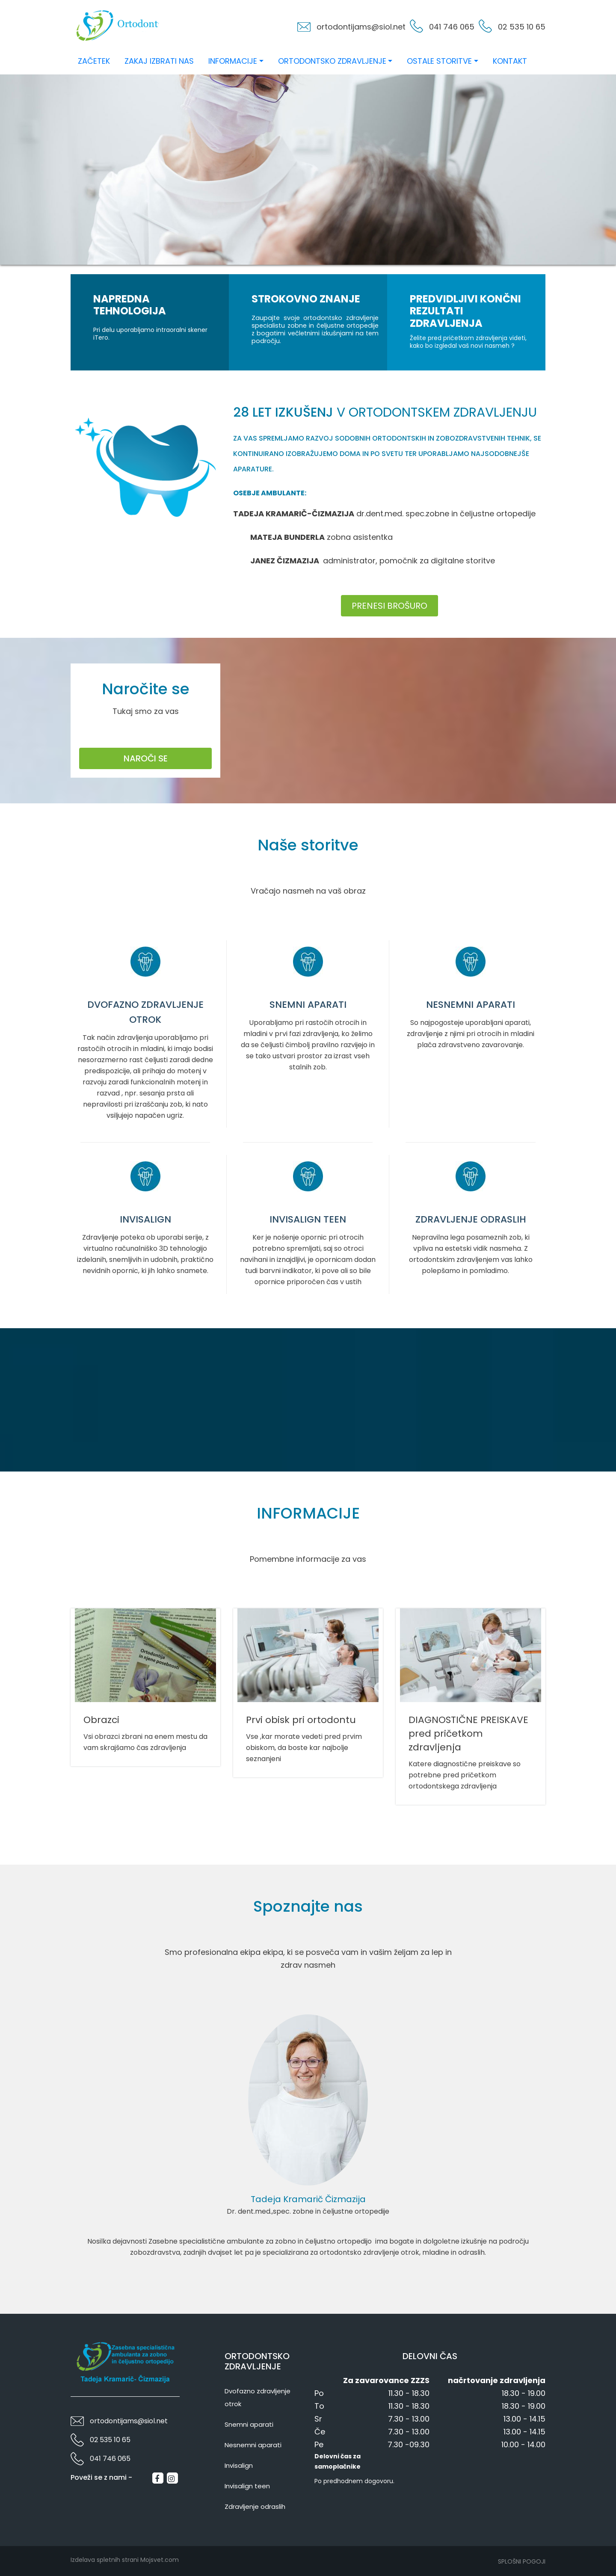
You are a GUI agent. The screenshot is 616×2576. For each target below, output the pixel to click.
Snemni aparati (249, 2424)
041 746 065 (451, 26)
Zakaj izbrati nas (159, 61)
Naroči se (146, 758)
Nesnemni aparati (253, 2444)
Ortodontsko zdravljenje (332, 61)
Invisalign (239, 2465)
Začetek (94, 61)
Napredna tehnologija (129, 305)
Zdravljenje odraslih (255, 2506)
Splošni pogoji (521, 2561)
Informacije (232, 61)
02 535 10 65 (521, 26)
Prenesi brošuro (389, 606)
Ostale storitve (439, 61)
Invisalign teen (247, 2485)
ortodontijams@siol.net (361, 26)
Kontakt (510, 61)
